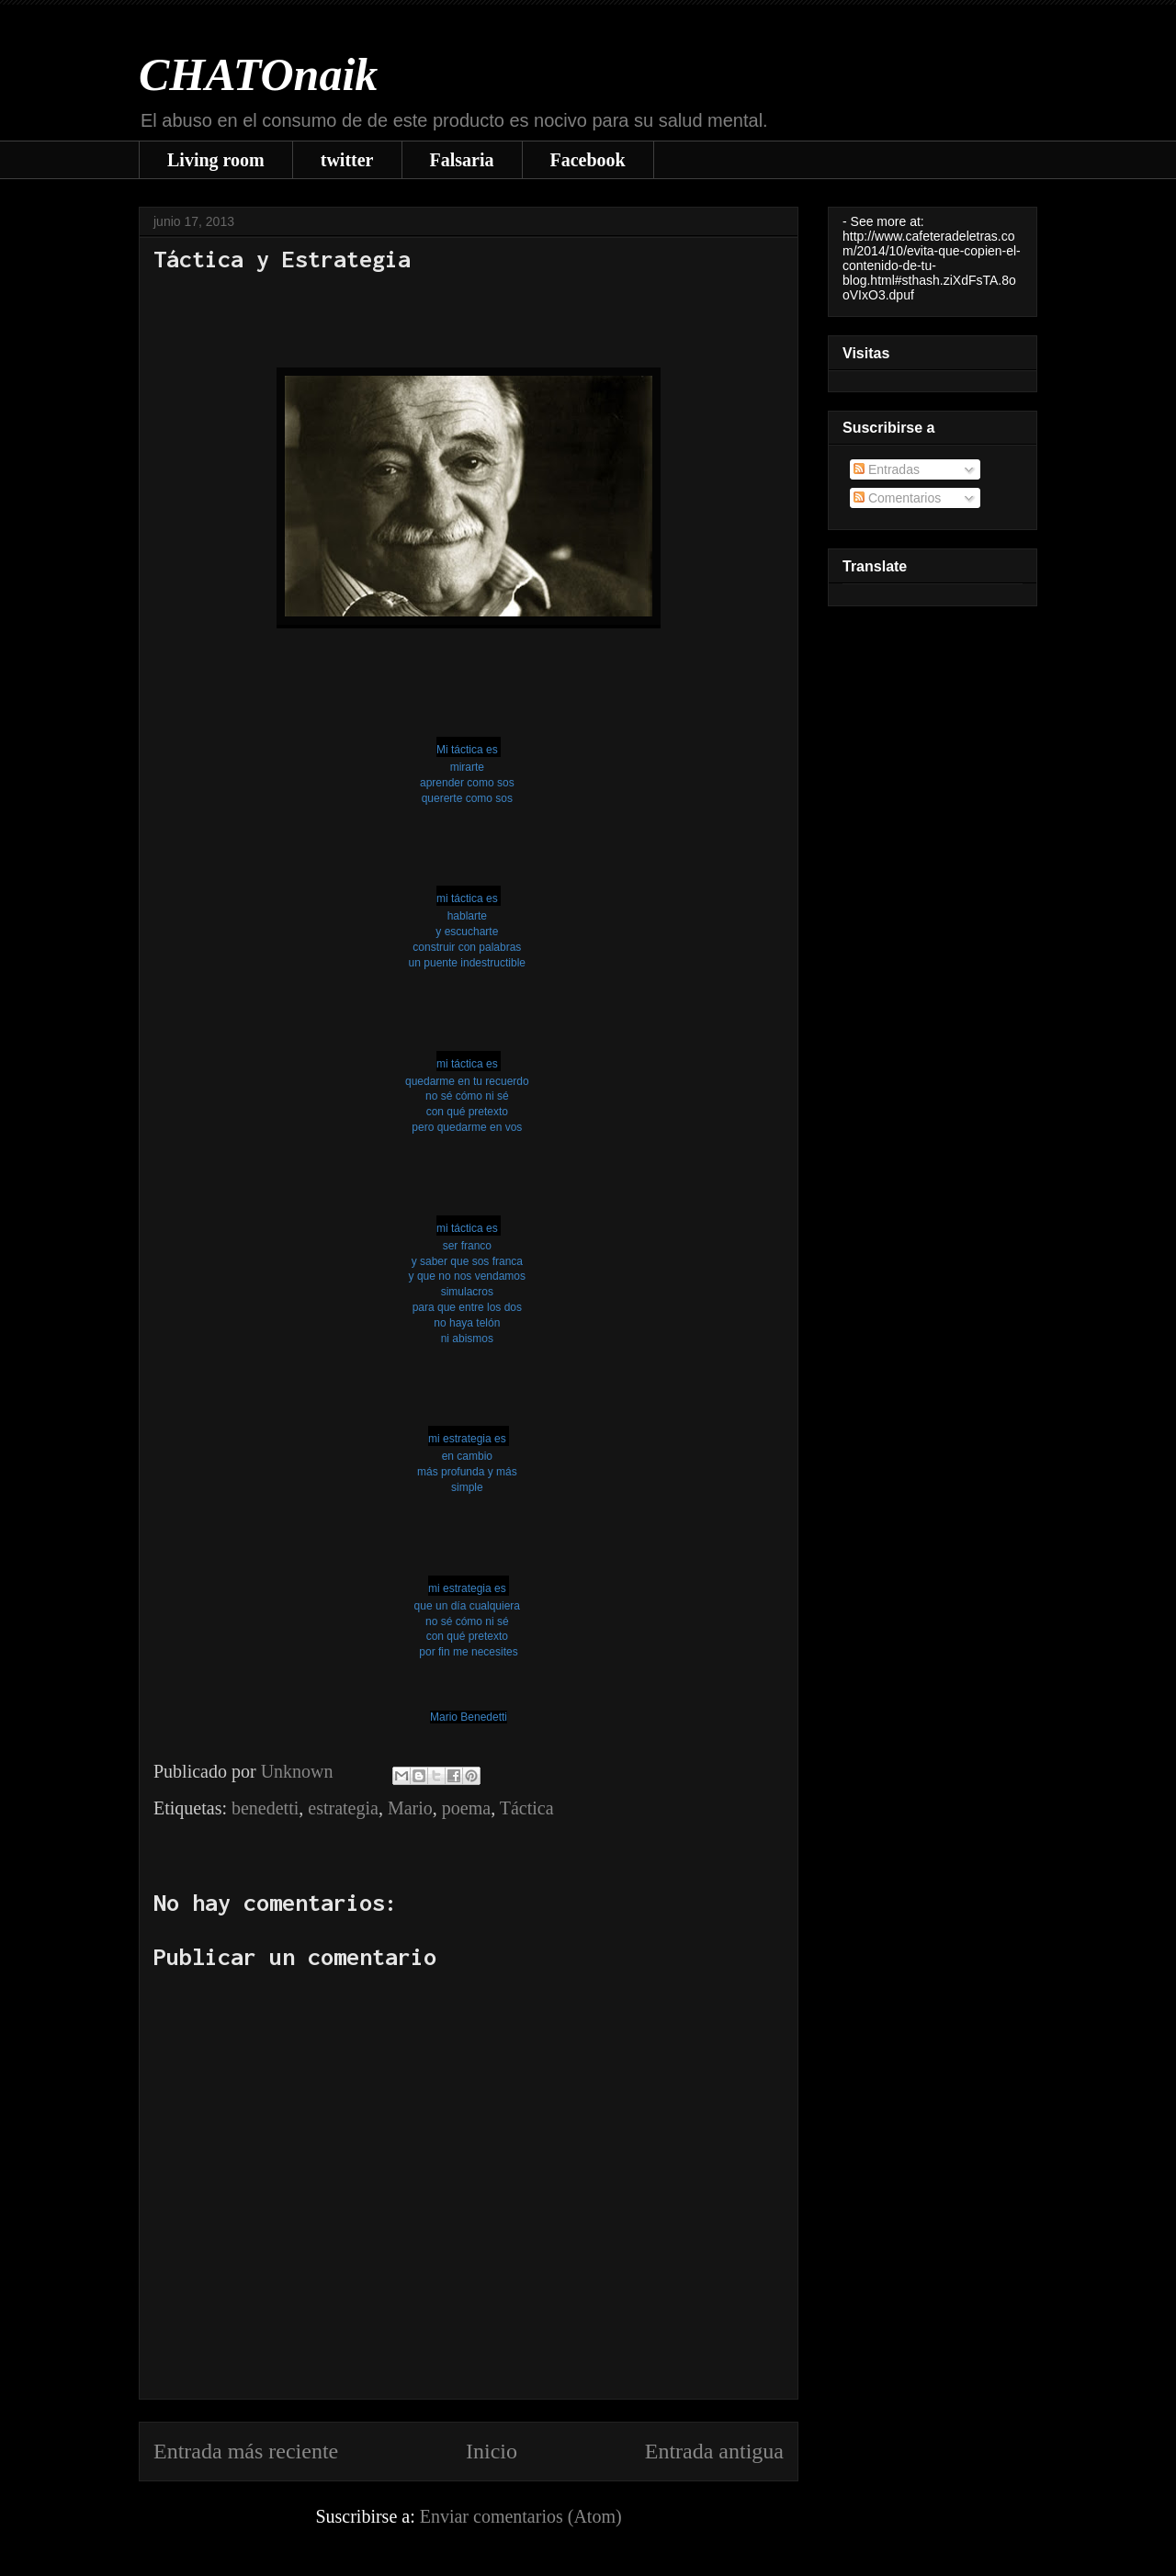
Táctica (527, 1808)
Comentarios (897, 498)
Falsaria (462, 160)
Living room (216, 160)
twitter (347, 160)
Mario (410, 1808)
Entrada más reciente (245, 2451)
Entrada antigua (714, 2451)
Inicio (491, 2451)
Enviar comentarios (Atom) (521, 2516)
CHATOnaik (258, 74)
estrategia (343, 1808)
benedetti (265, 1808)
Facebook (588, 160)
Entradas (887, 469)
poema (466, 1808)
